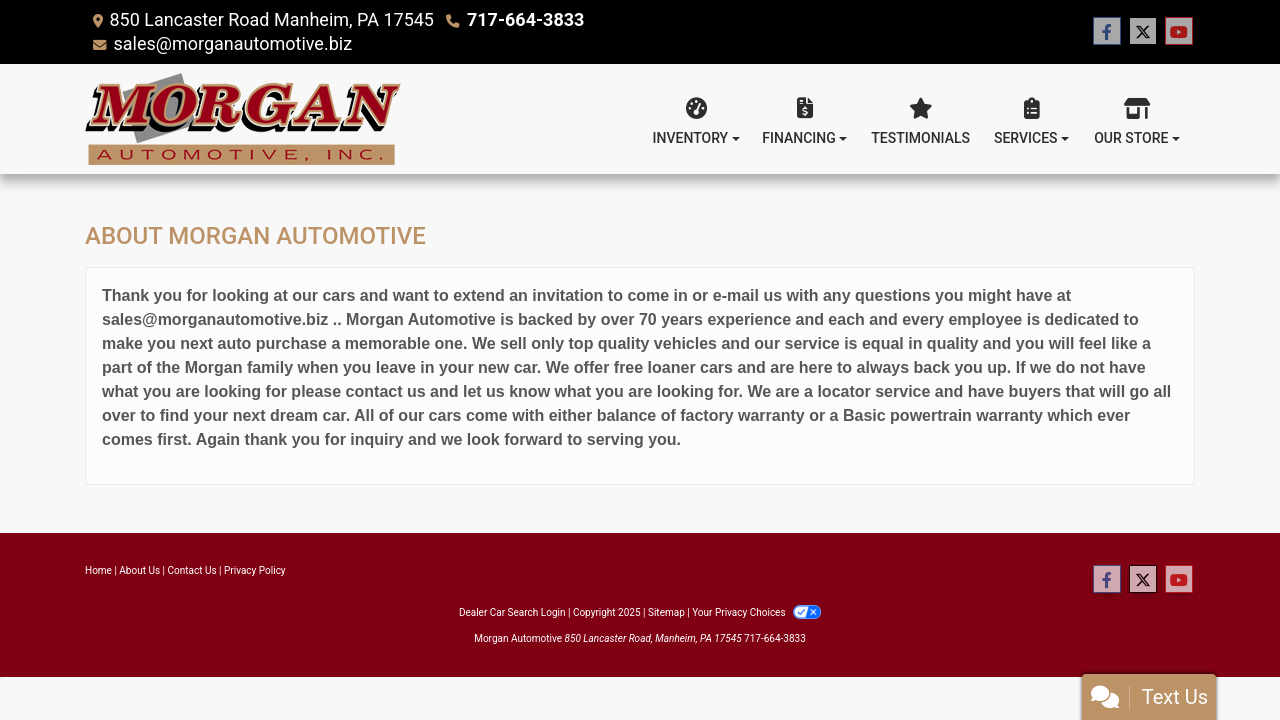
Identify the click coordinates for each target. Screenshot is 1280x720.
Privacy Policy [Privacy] (255, 570)
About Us (139, 570)
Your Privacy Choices (756, 612)
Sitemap (666, 612)
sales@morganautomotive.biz (232, 43)
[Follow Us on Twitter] (1143, 32)
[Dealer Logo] (243, 119)
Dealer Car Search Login (512, 612)
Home (98, 570)
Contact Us (192, 570)
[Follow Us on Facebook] (1107, 32)
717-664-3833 (525, 19)
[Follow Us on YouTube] (1179, 32)
